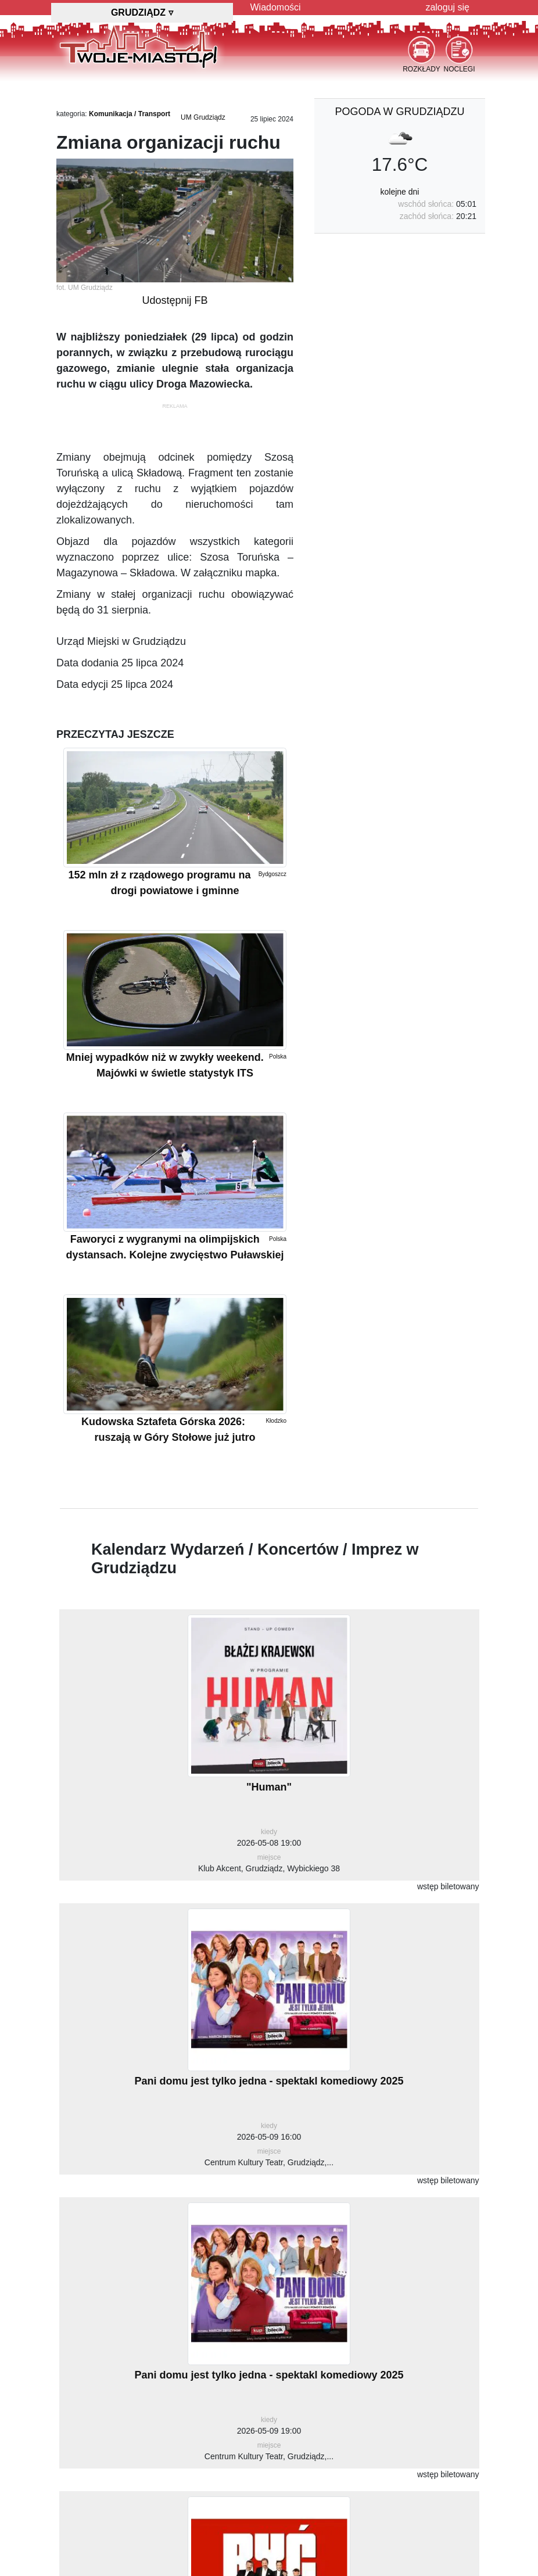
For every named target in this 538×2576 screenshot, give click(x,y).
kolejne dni (400, 191)
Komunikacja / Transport (129, 114)
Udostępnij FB (174, 300)
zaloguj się (447, 7)
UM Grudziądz (203, 117)
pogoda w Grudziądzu (399, 111)
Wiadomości (275, 7)
